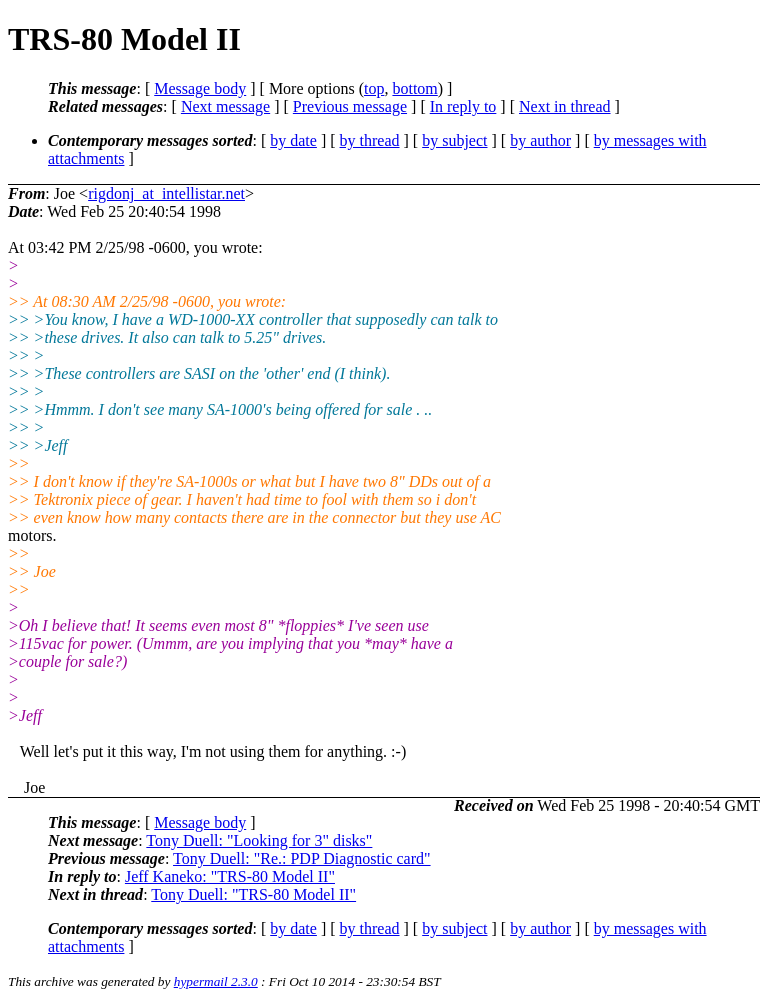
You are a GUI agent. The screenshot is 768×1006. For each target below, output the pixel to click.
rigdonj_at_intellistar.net (166, 193)
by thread (370, 140)
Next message (225, 106)
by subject (454, 140)
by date (293, 140)
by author (540, 140)
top (374, 88)
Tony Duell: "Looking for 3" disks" (259, 840)
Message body (200, 88)
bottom (414, 88)
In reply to (463, 106)
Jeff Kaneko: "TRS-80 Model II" (230, 876)
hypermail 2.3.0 (216, 981)
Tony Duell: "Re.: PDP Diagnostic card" (302, 858)
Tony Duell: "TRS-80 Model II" (253, 894)
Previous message (350, 106)
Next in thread (565, 106)
